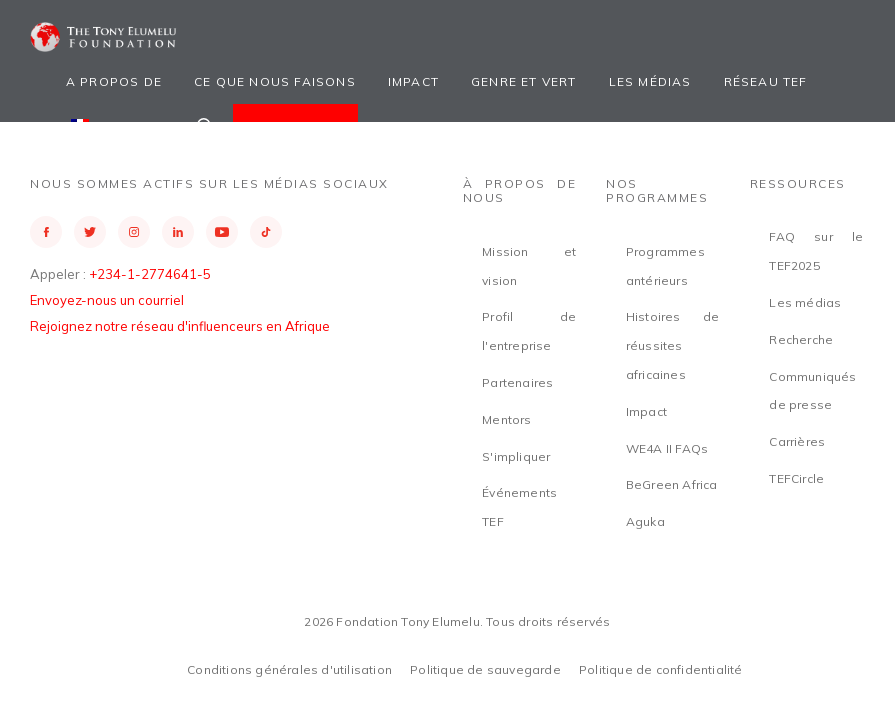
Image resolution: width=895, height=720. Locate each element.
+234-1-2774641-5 (150, 274)
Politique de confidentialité (661, 669)
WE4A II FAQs (667, 448)
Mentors (506, 419)
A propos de (114, 81)
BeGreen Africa (672, 484)
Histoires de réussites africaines (673, 345)
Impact (413, 81)
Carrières (797, 441)
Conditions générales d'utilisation (289, 669)
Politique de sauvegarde (485, 669)
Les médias (650, 81)
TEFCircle (796, 478)
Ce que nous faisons (275, 81)
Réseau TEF (766, 81)
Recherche (801, 339)
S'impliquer (516, 456)
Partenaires (517, 382)
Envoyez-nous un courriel (107, 300)
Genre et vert (524, 81)
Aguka (645, 521)
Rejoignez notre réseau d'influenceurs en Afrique (180, 326)
